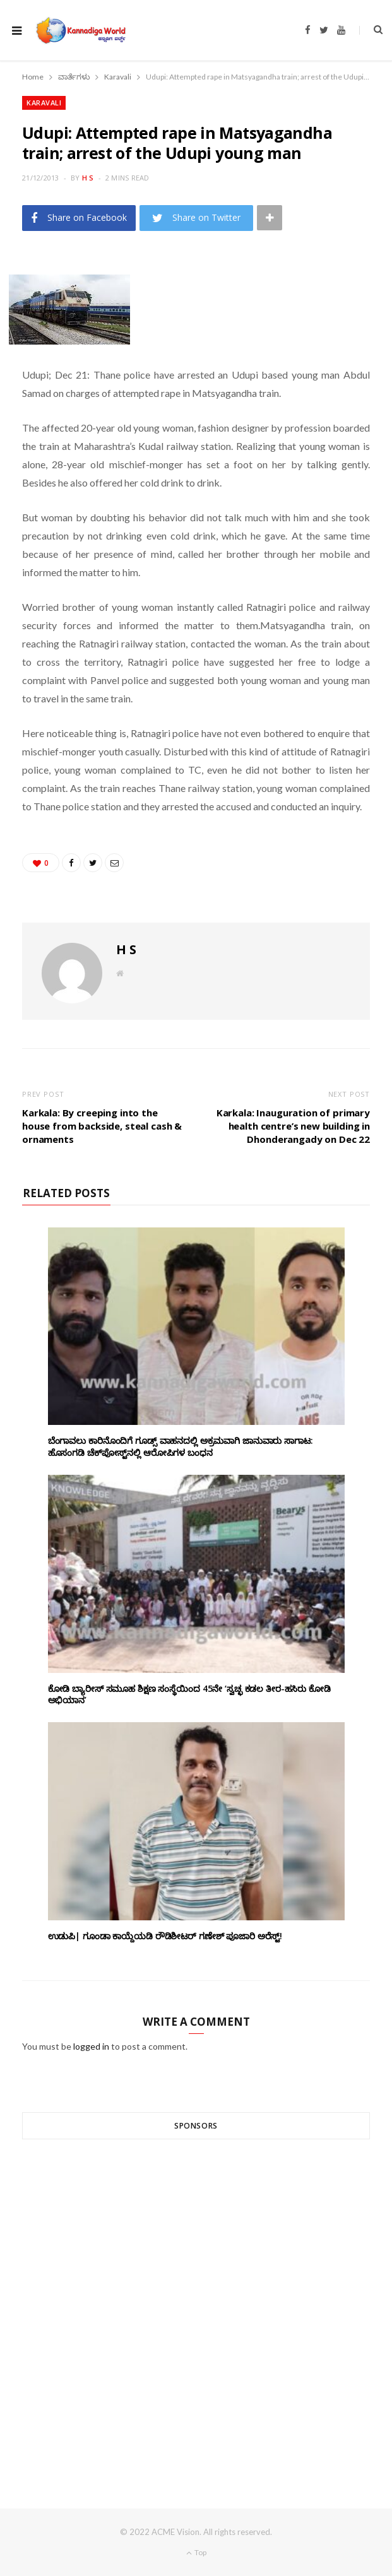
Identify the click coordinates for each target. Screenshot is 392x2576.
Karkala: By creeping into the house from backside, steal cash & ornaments (102, 1125)
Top (196, 2552)
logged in (91, 2046)
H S (88, 177)
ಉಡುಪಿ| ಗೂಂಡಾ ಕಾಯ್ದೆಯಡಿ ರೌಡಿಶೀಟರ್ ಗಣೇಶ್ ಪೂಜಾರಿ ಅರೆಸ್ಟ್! (165, 1936)
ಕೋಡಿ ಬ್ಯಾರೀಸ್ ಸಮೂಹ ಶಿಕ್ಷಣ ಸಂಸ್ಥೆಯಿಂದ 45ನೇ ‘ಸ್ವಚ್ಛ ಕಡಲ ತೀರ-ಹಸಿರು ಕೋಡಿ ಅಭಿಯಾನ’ (189, 1694)
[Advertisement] (196, 2301)
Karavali (44, 102)
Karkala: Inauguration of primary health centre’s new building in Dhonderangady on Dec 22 (293, 1125)
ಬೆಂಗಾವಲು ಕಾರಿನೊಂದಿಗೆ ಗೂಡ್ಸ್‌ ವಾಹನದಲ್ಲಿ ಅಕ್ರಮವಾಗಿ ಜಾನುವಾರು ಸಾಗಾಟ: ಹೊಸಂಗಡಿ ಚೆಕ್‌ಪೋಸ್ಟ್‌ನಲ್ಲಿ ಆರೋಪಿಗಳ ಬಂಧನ (180, 1446)
